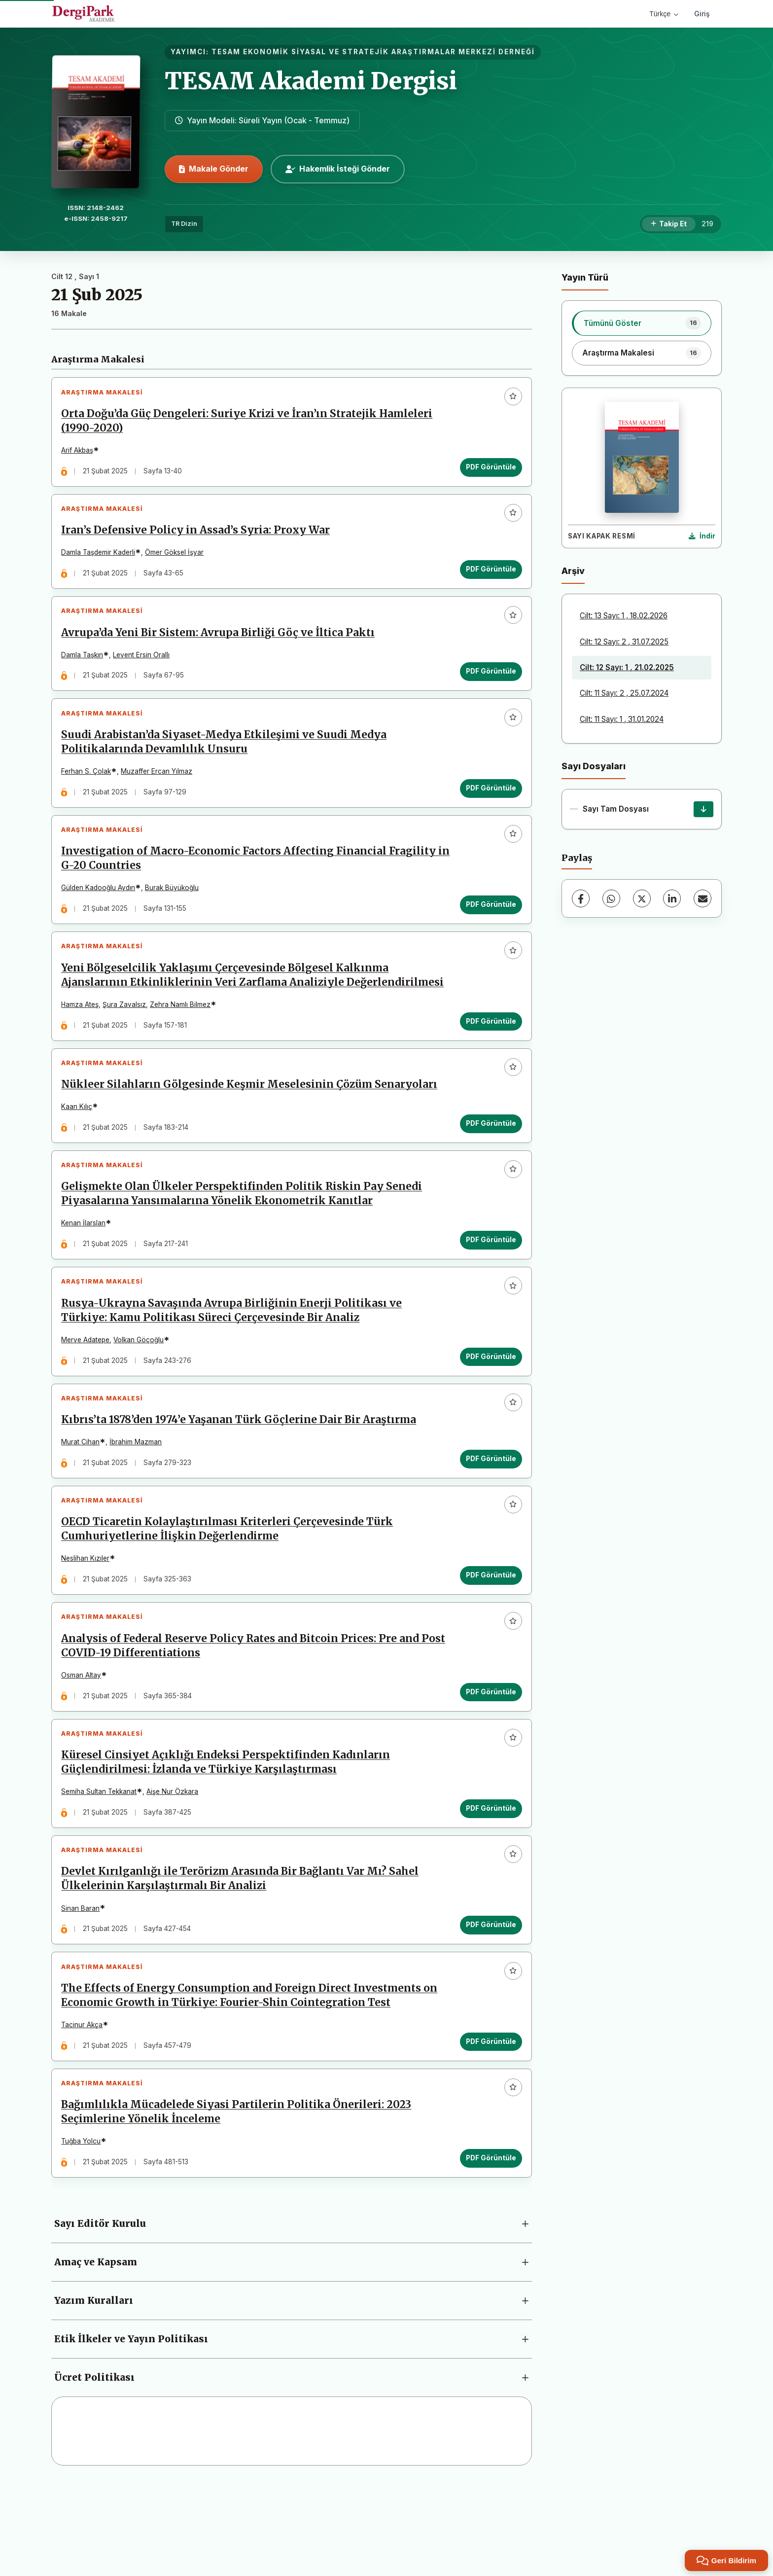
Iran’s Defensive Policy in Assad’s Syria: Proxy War (198, 539)
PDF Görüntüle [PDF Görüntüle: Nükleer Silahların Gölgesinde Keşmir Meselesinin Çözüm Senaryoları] (488, 1160)
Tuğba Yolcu (84, 2229)
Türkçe (663, 14)
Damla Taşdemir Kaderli (101, 561)
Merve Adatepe (88, 1388)
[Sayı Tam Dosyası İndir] (703, 809)
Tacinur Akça (84, 2107)
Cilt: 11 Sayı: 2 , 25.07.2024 (624, 693)
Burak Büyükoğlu (175, 913)
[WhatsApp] (611, 898)
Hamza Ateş (83, 1035)
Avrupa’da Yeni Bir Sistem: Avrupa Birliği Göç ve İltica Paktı (221, 646)
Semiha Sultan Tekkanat (102, 1862)
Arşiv (573, 571)
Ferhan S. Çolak (89, 791)
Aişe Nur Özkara (175, 1862)
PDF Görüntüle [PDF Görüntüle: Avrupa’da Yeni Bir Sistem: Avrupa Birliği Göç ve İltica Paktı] (488, 685)
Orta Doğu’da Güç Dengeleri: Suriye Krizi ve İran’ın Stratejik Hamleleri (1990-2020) (249, 423)
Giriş (702, 13)
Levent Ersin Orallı (144, 669)
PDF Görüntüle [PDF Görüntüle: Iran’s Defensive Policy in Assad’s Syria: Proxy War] (488, 577)
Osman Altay (84, 1740)
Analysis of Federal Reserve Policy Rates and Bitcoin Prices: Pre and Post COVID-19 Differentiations (243, 1710)
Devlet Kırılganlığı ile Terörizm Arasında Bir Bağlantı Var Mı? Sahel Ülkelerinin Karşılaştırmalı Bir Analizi (243, 1955)
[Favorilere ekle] (510, 399)
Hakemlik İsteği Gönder (337, 169)
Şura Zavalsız (127, 1035)
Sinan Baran (83, 1985)
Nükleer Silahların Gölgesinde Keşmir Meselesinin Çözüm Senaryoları (252, 1121)
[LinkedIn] (672, 898)
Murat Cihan (83, 1496)
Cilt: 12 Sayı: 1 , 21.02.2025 (627, 667)
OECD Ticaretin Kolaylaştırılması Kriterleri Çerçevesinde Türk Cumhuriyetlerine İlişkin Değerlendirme (230, 1588)
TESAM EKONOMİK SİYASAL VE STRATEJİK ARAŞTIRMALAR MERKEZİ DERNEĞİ (373, 52)
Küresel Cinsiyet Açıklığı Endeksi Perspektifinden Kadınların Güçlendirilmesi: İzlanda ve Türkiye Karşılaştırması (228, 1833)
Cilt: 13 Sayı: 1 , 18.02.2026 (624, 615)
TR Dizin (184, 223)
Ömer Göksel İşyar (177, 561)
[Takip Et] (669, 224)
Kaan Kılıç (79, 1143)
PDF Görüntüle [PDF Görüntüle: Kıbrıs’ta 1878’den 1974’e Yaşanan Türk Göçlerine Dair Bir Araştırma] (488, 1512)
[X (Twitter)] (642, 898)
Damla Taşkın (85, 669)
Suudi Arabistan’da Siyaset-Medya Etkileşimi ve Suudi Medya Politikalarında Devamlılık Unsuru (226, 761)
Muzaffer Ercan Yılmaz (159, 791)
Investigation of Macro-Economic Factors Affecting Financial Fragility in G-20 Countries (251, 883)
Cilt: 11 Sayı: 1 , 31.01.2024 (622, 719)
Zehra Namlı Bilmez (183, 1035)
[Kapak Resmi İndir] (702, 536)
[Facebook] (581, 898)
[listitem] (641, 323)
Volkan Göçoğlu (141, 1388)
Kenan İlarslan (86, 1266)
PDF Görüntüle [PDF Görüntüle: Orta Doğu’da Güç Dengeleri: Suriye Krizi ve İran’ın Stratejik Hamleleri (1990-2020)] (488, 470)
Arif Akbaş (80, 453)
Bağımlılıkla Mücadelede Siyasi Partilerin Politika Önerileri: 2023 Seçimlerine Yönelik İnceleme (239, 2200)
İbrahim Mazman (138, 1496)
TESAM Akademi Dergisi (311, 81)
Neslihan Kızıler (88, 1618)
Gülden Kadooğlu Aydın (101, 913)
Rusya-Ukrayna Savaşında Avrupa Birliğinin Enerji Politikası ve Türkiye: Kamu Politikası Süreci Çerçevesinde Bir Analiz (234, 1358)
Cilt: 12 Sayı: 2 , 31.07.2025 (624, 641)
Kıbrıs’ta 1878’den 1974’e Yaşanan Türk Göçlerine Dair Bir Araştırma (241, 1473)
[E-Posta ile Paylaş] (702, 898)
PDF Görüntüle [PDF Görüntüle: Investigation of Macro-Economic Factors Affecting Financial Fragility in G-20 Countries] (488, 930)
